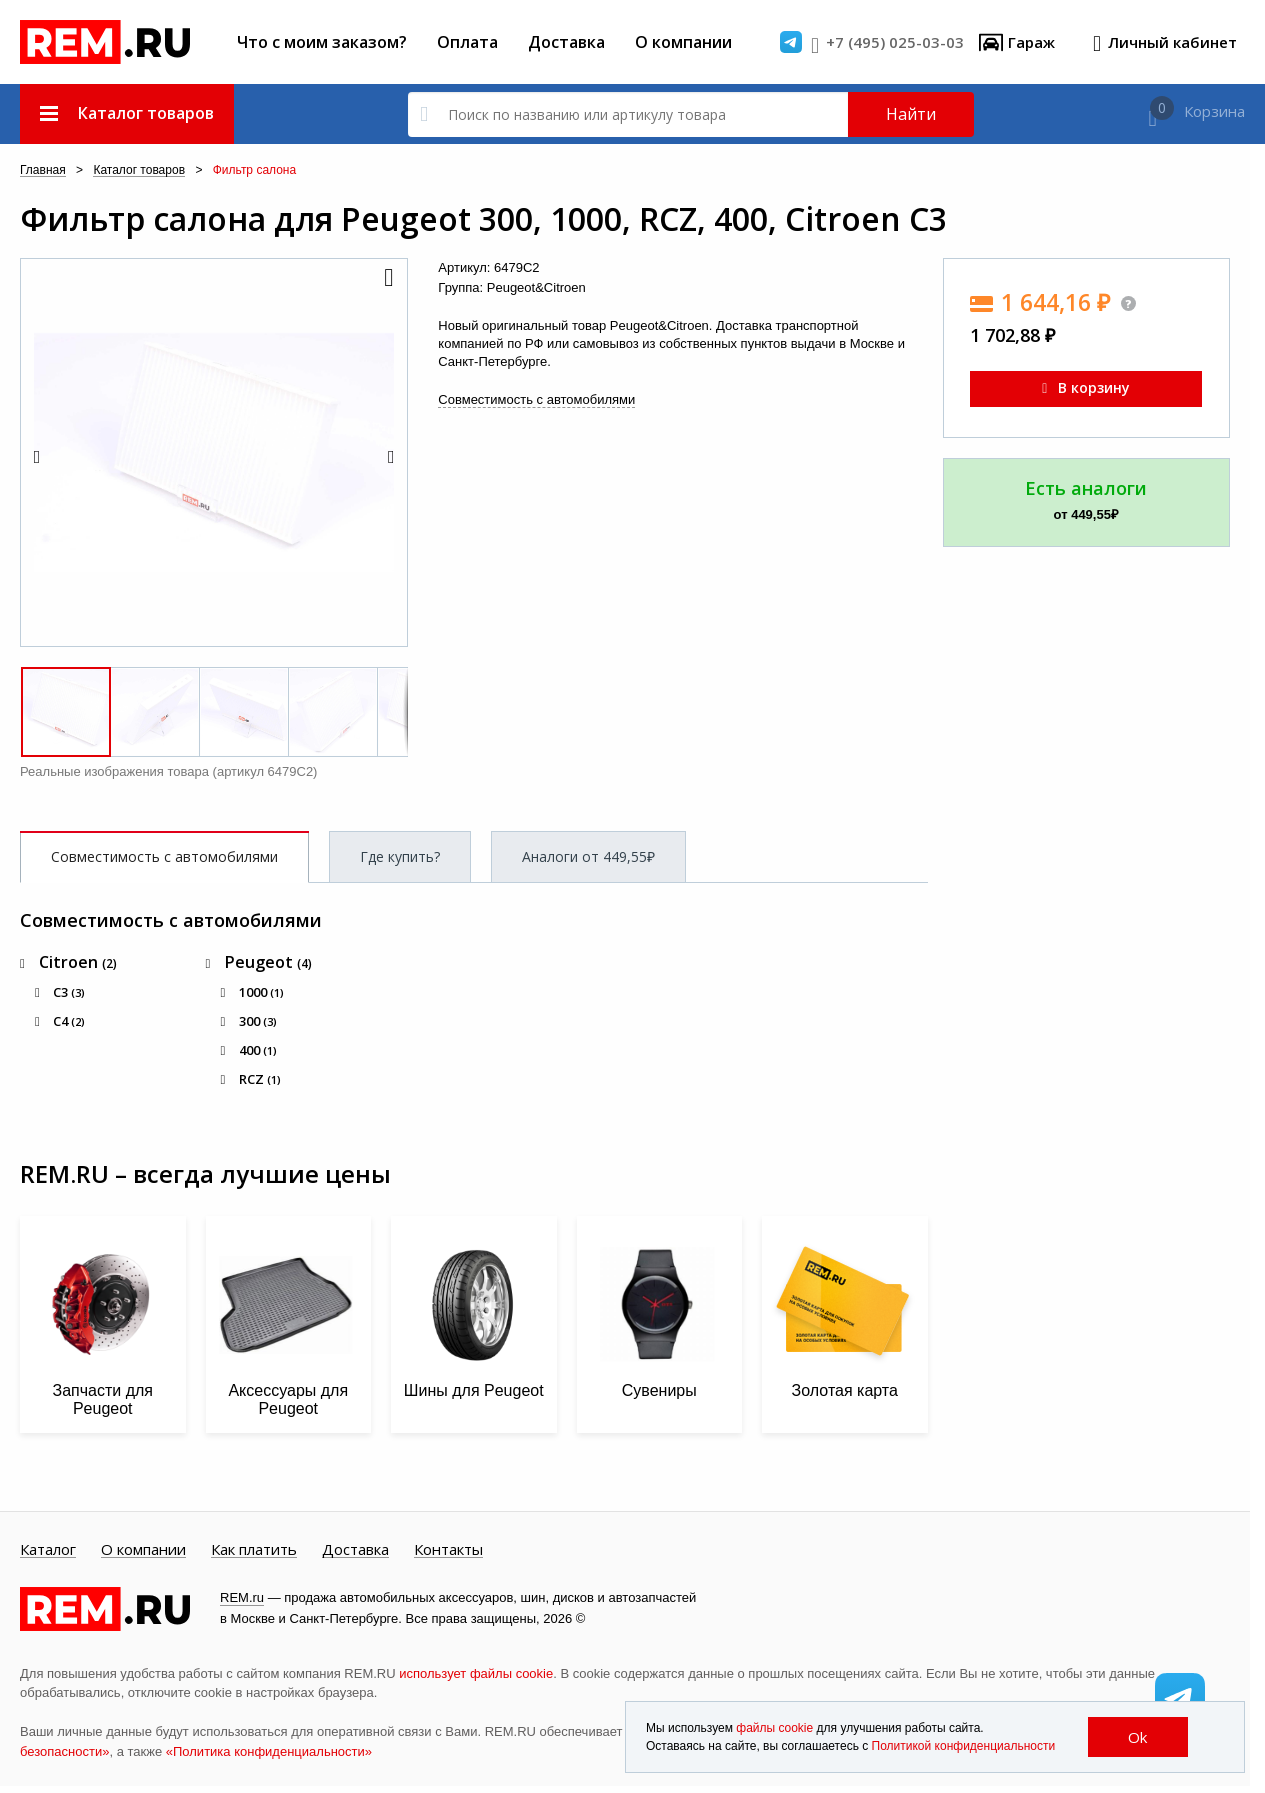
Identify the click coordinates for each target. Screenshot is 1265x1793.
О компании (683, 42)
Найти (911, 114)
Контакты (448, 1550)
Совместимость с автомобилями (536, 399)
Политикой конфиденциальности (964, 1746)
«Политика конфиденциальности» (269, 1751)
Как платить (254, 1550)
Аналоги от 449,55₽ (588, 856)
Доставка (566, 42)
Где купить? (400, 856)
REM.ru (242, 1597)
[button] (387, 279)
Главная (43, 170)
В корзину (1086, 387)
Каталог (48, 1550)
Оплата (467, 42)
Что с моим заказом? (322, 42)
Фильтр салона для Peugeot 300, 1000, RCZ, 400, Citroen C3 (483, 219)
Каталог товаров (139, 170)
